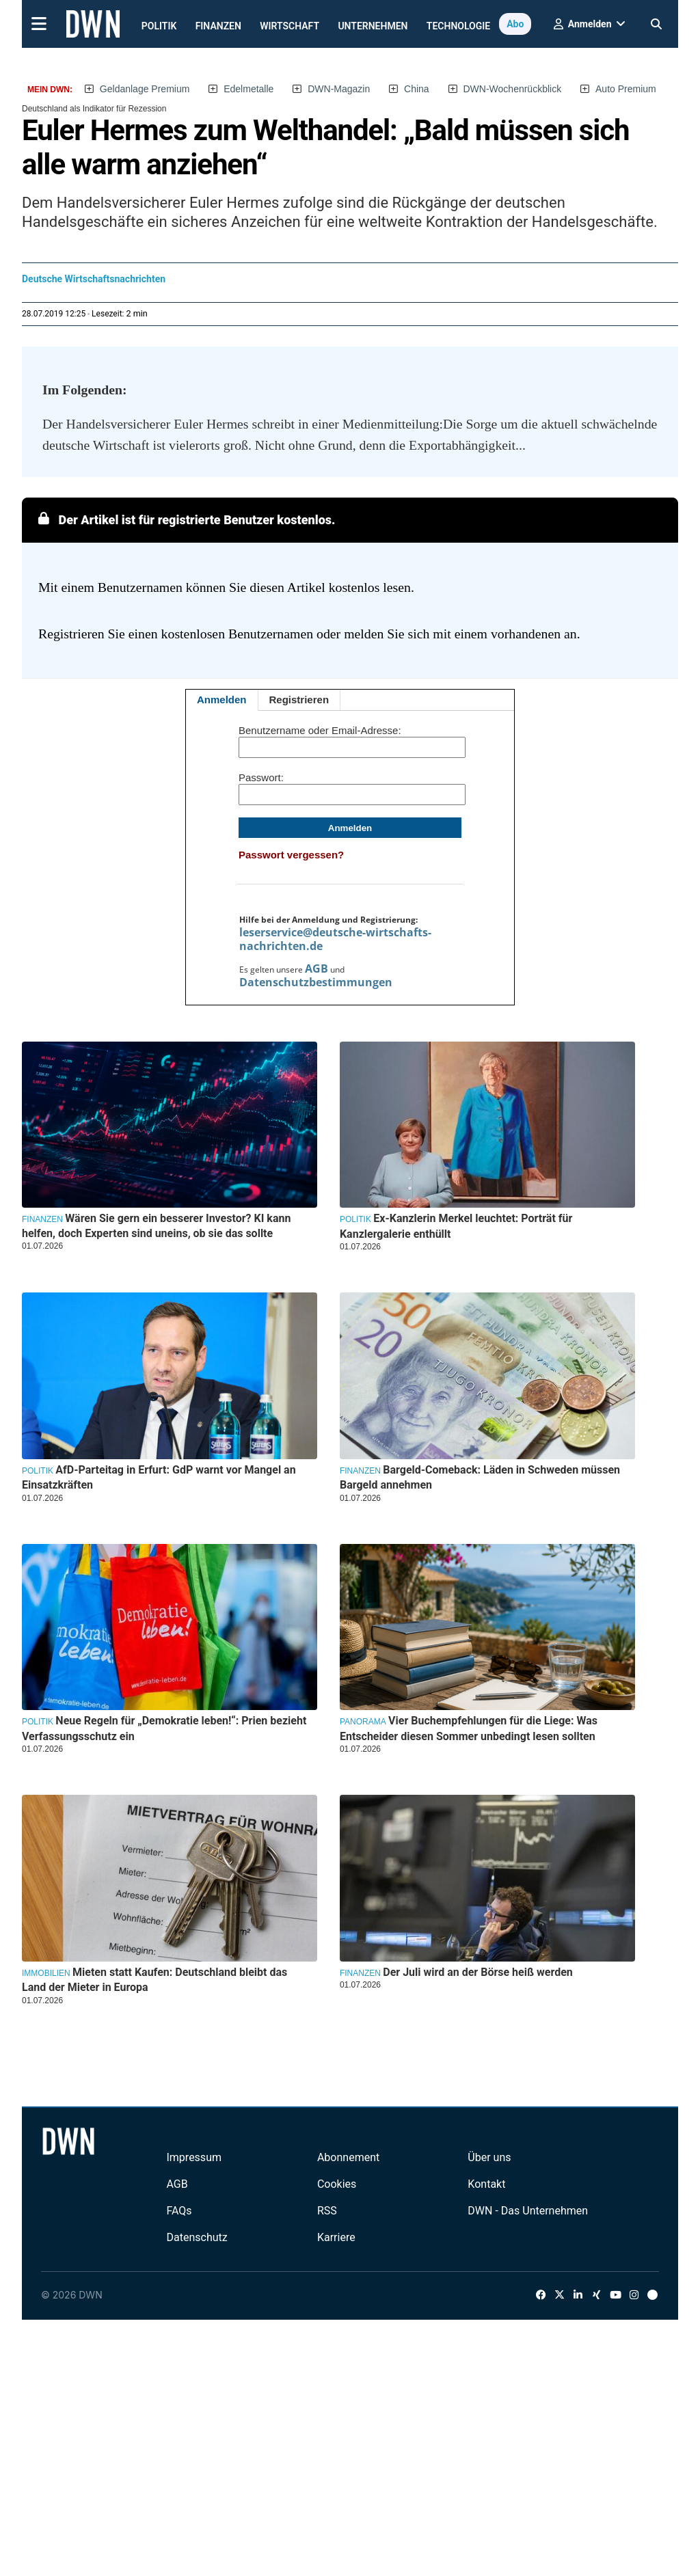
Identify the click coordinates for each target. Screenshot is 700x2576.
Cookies (336, 2184)
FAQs (178, 2210)
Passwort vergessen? (291, 854)
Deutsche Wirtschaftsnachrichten (93, 278)
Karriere (336, 2237)
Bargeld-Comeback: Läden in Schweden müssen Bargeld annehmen (480, 1477)
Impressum (193, 2157)
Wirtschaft (289, 26)
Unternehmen (372, 26)
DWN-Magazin (339, 88)
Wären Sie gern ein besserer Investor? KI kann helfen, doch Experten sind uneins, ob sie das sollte (156, 1226)
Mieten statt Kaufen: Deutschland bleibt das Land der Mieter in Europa (154, 1980)
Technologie (458, 26)
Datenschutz (196, 2237)
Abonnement (348, 2157)
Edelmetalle (248, 88)
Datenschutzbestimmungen (315, 982)
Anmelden (222, 699)
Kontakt (486, 2184)
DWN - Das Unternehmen (528, 2210)
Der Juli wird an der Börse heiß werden (477, 1972)
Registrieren (299, 699)
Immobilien (46, 1973)
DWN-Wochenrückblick (512, 88)
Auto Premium (625, 88)
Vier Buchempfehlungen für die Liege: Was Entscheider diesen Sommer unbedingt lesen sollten (468, 1728)
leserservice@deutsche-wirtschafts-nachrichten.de (335, 939)
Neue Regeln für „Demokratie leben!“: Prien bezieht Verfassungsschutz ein (164, 1728)
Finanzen (218, 26)
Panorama (363, 1721)
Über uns (489, 2157)
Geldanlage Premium (145, 88)
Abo (515, 23)
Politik (159, 26)
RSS (327, 2210)
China (416, 88)
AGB (316, 968)
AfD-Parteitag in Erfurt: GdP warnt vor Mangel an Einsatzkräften (159, 1477)
